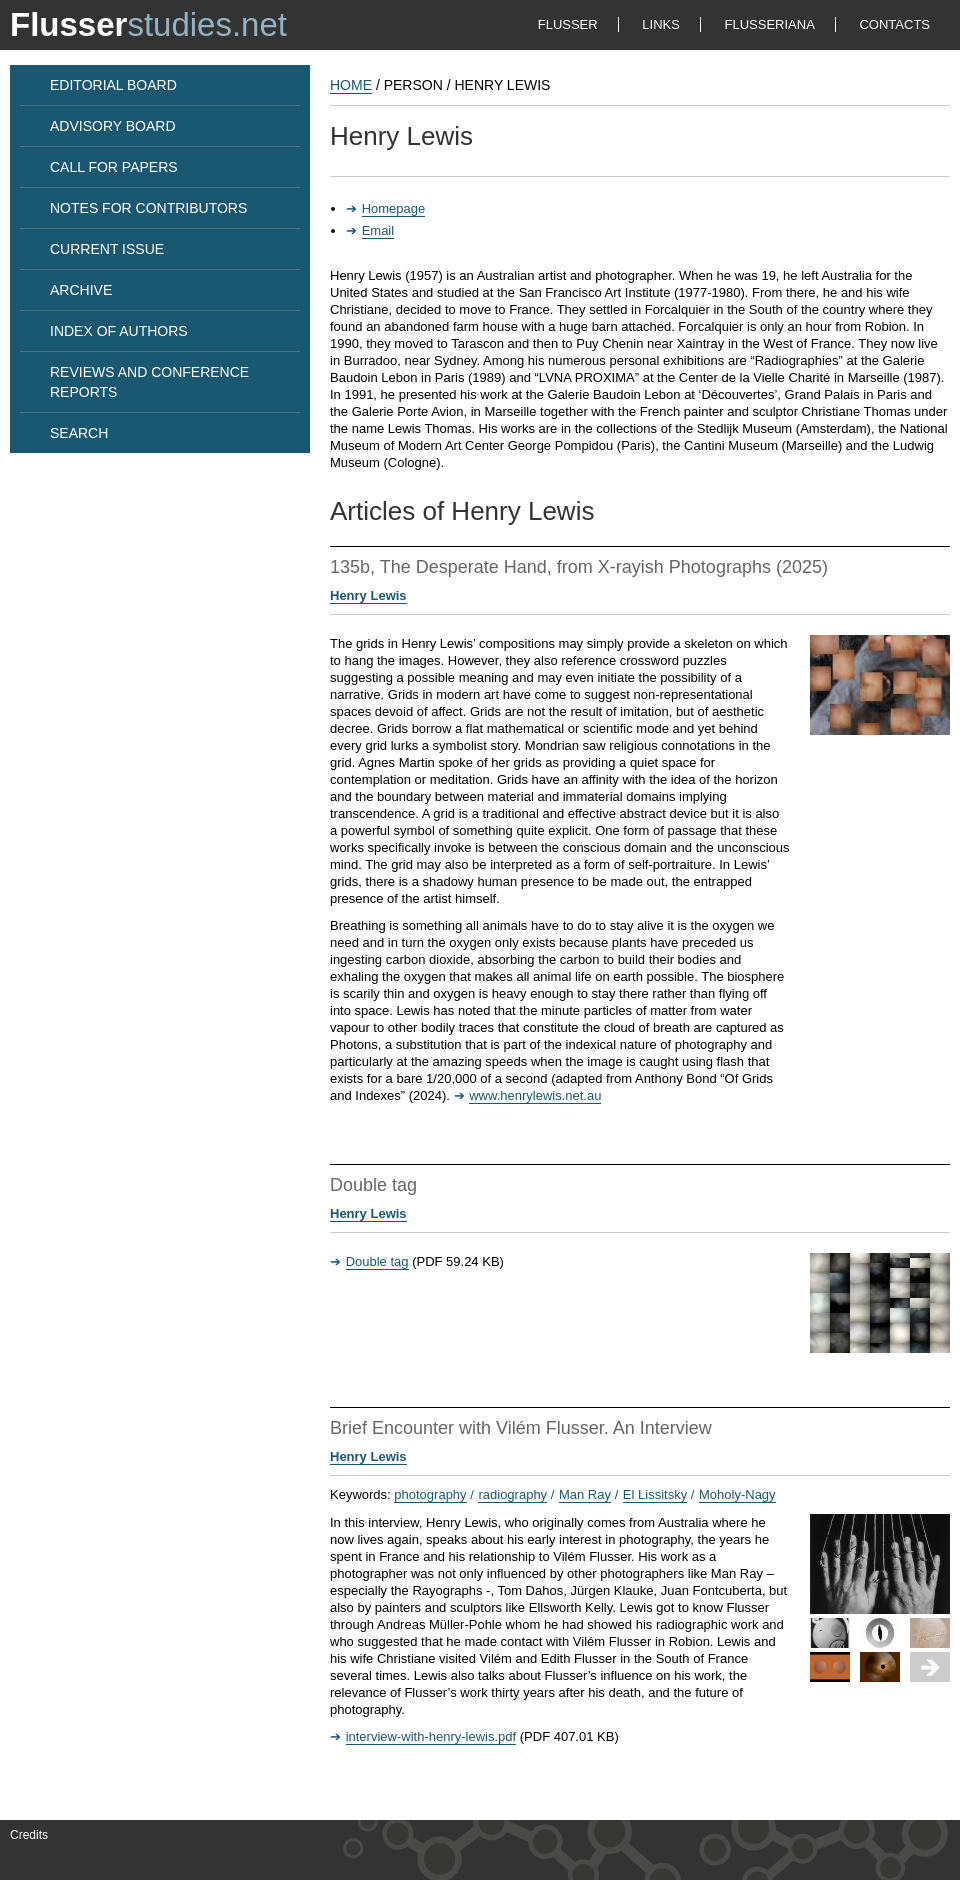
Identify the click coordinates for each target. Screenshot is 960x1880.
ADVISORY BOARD (113, 126)
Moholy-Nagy (737, 1494)
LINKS (661, 24)
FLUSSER (568, 24)
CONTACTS (894, 24)
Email (378, 230)
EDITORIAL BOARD (113, 85)
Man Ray (585, 1494)
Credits (29, 1835)
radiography (512, 1494)
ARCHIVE (81, 290)
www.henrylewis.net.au (535, 1095)
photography (430, 1494)
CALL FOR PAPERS (114, 167)
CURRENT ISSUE (107, 249)
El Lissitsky (655, 1494)
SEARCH (79, 433)
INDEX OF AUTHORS (119, 331)
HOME (351, 85)
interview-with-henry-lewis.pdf (431, 1736)
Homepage (394, 208)
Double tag (377, 1261)
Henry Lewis (368, 595)
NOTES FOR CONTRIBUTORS (148, 208)
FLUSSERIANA (770, 24)
